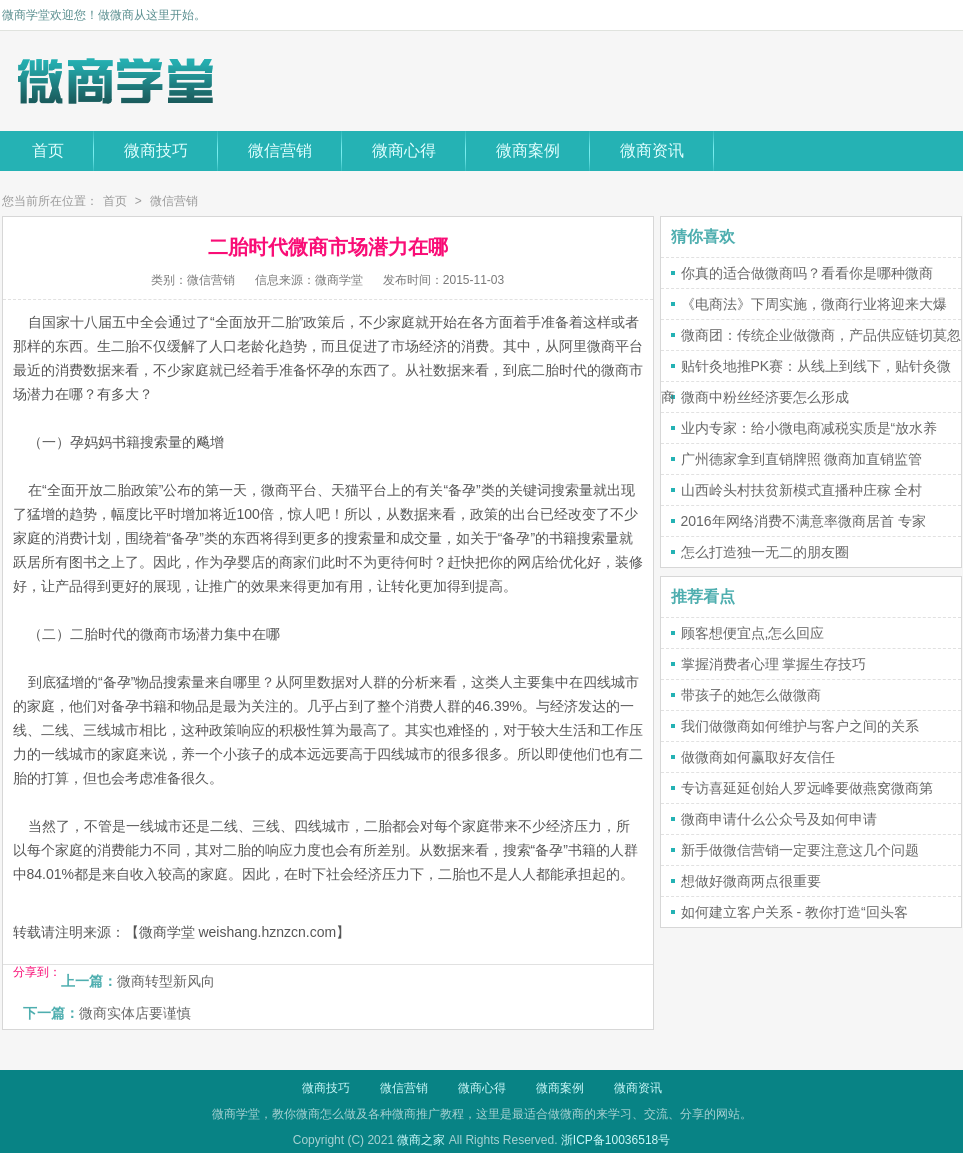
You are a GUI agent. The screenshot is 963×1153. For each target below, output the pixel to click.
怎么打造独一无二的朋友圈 (765, 552)
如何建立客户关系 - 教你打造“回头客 (794, 912)
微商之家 (421, 1140)
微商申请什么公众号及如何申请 (779, 819)
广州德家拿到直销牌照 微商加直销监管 (802, 459)
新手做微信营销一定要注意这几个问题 (800, 850)
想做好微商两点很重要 (751, 881)
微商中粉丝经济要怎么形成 (765, 397)
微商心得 (404, 150)
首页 (48, 150)
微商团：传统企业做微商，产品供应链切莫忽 (821, 335)
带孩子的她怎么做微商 (751, 695)
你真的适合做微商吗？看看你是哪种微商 (807, 273)
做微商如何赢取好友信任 (758, 757)
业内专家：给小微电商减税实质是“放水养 (809, 428)
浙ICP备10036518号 (615, 1140)
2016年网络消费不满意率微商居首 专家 (803, 521)
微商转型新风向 (166, 981)
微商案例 (528, 150)
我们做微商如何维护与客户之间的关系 (800, 726)
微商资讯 (652, 150)
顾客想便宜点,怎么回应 (753, 633)
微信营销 (280, 150)
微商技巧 (156, 150)
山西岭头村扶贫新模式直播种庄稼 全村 (802, 490)
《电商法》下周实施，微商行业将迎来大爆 (814, 304)
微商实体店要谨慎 (135, 1013)
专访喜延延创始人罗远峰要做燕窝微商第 (807, 788)
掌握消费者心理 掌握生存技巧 (774, 664)
